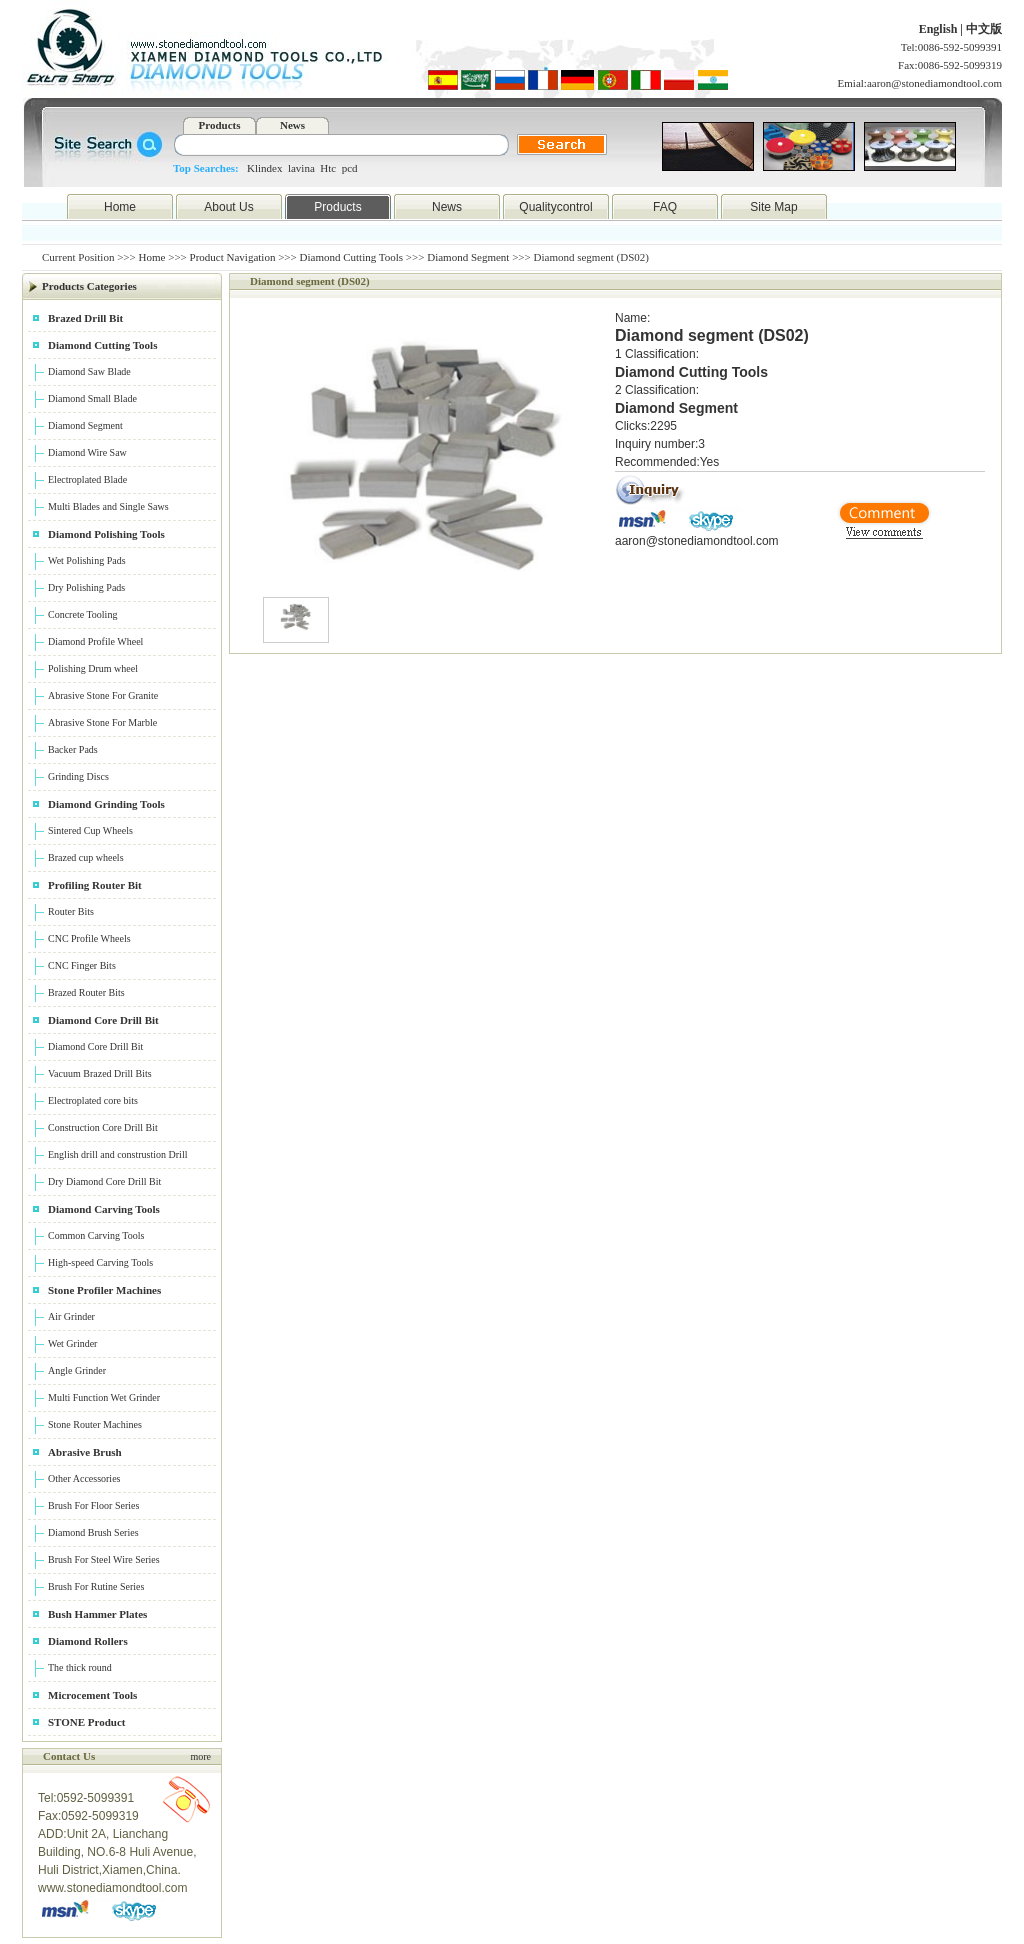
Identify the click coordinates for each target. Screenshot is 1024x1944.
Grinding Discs (78, 776)
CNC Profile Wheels (89, 938)
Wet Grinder (72, 1343)
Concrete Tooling (82, 614)
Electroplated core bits (93, 1100)
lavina (301, 168)
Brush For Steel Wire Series (104, 1559)
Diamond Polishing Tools (106, 534)
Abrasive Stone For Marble (102, 722)
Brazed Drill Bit (85, 318)
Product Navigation (233, 257)
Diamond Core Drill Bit (103, 1020)
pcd (350, 168)
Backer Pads (73, 749)
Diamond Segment (468, 257)
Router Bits (71, 911)
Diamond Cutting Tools (352, 257)
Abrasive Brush (85, 1452)
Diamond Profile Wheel (95, 641)
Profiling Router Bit (95, 885)
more (200, 1756)
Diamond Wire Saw (87, 452)
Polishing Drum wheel (93, 668)
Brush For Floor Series (93, 1505)
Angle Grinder (77, 1370)
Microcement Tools (92, 1695)
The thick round (80, 1667)
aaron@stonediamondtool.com (934, 83)
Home (120, 207)
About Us (228, 207)
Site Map (773, 207)
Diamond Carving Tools (104, 1209)
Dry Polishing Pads (86, 587)
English (940, 29)
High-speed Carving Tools (100, 1262)
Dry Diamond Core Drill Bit (104, 1181)
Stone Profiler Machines (104, 1290)
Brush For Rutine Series (96, 1586)
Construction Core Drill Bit (103, 1127)
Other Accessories (84, 1478)
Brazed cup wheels (86, 857)
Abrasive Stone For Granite (103, 695)
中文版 (984, 29)
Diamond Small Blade (92, 398)
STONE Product (87, 1722)
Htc (328, 168)
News (292, 125)
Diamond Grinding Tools (106, 804)
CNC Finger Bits (82, 965)
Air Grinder (71, 1316)
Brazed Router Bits (86, 992)
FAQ (665, 207)
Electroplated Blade (87, 479)
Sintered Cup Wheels (90, 830)
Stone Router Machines (95, 1424)
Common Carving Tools (96, 1235)
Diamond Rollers (88, 1641)
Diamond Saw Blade (89, 371)
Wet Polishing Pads (87, 560)
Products (220, 125)
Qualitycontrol (555, 207)
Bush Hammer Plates (97, 1614)
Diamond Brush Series (93, 1532)
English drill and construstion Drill (117, 1154)
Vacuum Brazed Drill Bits (100, 1073)
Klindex (264, 168)
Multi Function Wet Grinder (104, 1397)
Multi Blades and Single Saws (108, 506)
